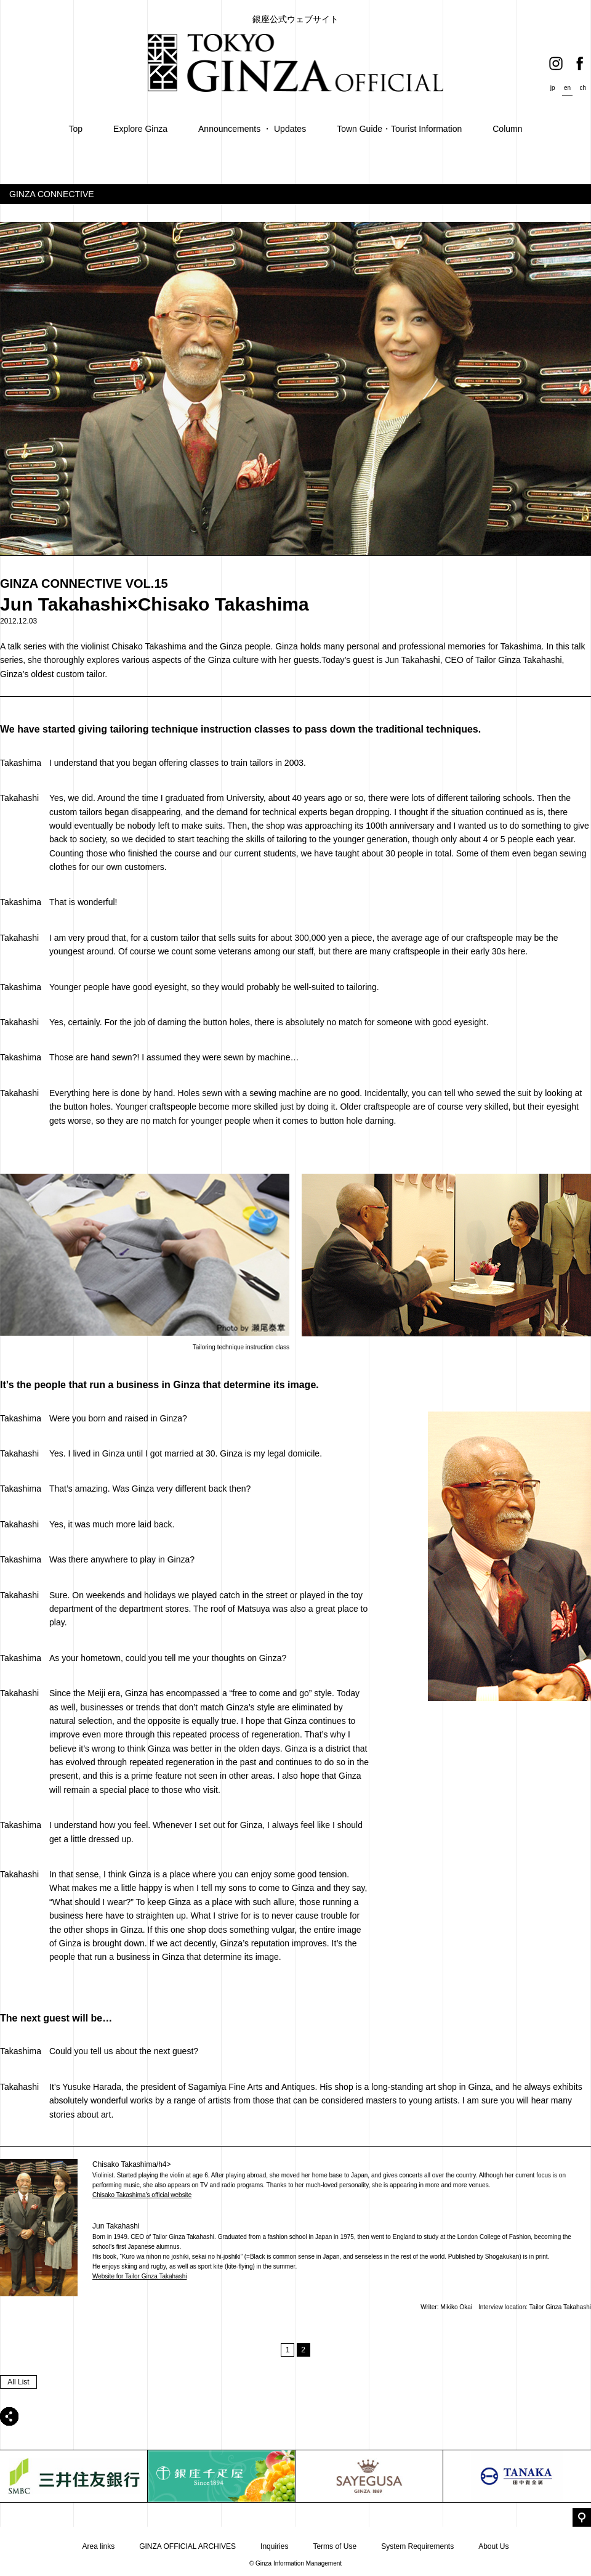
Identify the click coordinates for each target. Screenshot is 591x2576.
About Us (493, 2546)
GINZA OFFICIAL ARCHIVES (187, 2546)
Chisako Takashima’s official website (141, 2195)
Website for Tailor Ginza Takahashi (139, 2276)
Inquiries (274, 2546)
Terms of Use (334, 2546)
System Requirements (417, 2546)
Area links (98, 2546)
